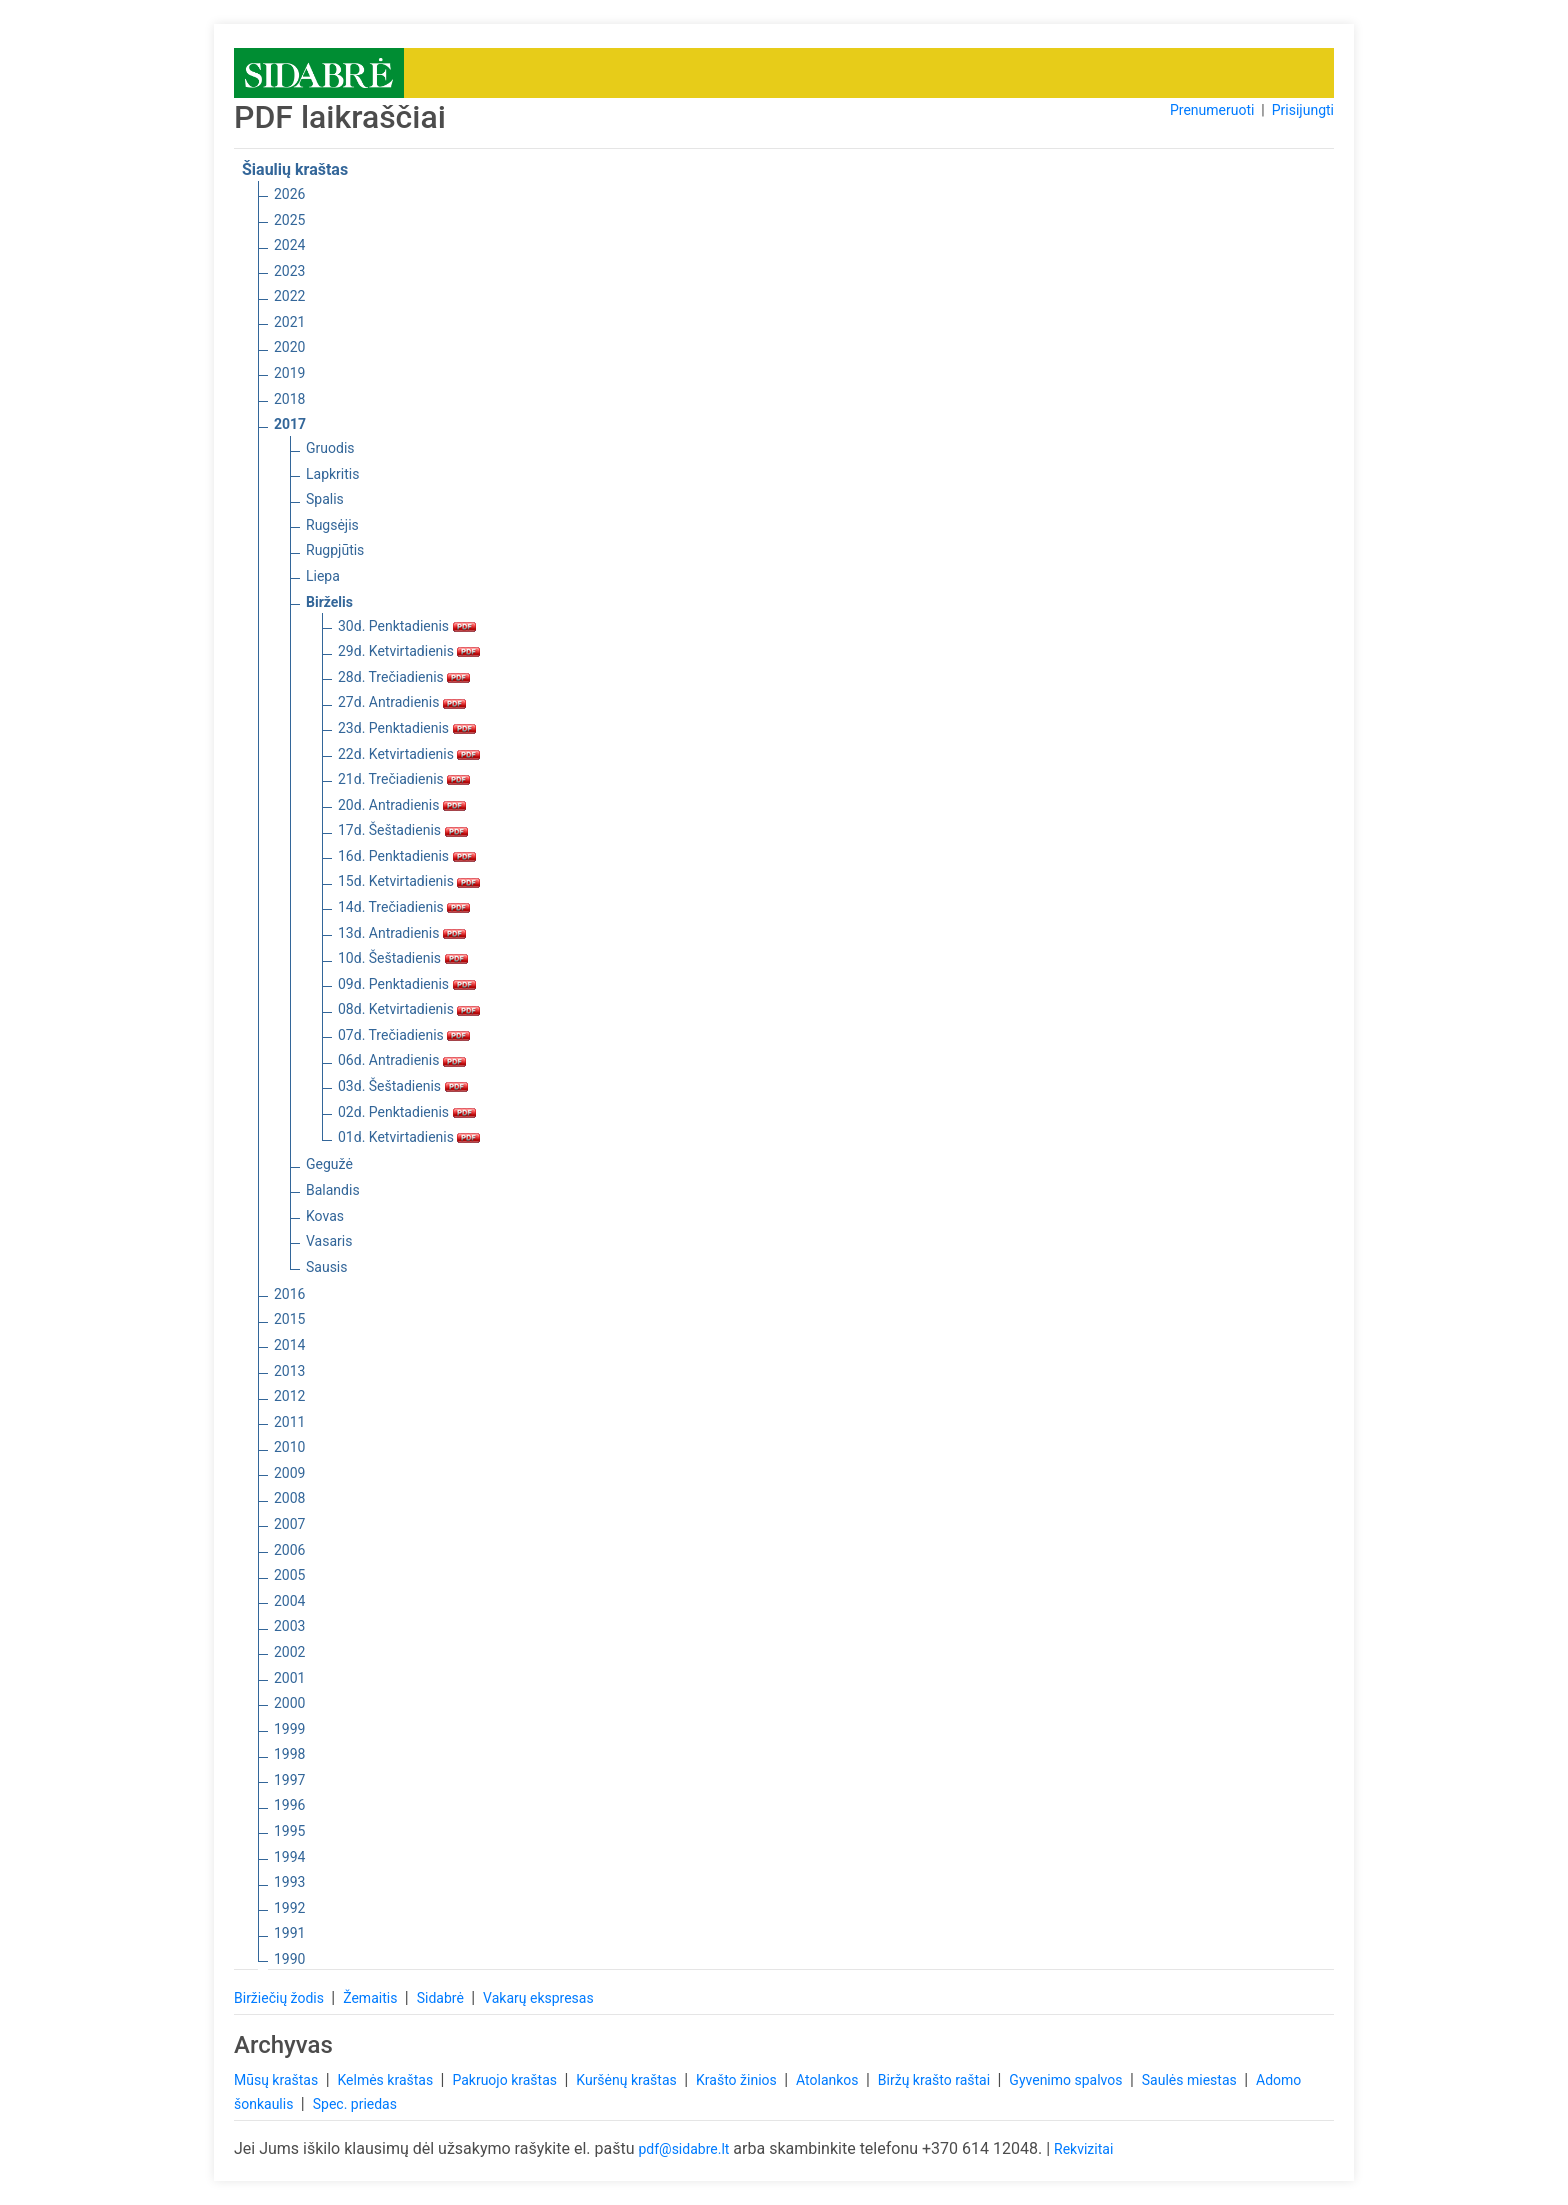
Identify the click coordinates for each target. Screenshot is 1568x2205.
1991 (289, 1933)
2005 (289, 1575)
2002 (289, 1652)
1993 (289, 1882)
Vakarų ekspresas (538, 1998)
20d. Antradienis (402, 805)
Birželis (329, 602)
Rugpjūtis (335, 550)
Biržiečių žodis (280, 1998)
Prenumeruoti (1212, 110)
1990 (289, 1959)
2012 (289, 1396)
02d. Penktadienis (407, 1112)
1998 (289, 1754)
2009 (289, 1473)
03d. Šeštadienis (403, 1086)
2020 (289, 347)
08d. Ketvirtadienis (409, 1009)
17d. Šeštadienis (403, 830)
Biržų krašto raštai (936, 2080)
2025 (289, 220)
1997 (289, 1780)
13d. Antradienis (402, 933)
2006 (289, 1550)
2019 (289, 373)
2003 (289, 1626)
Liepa (323, 576)
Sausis (327, 1267)
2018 (289, 399)
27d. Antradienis (402, 702)
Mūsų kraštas (278, 2080)
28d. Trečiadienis (404, 677)
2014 (289, 1345)
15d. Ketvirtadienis (409, 881)
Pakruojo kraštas (506, 2080)
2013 (289, 1371)
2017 (290, 424)
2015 (289, 1319)
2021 (289, 322)
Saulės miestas (1191, 2080)
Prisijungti (1303, 110)
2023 (289, 271)
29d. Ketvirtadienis (409, 651)
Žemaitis (372, 1998)
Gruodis (330, 448)
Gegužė (329, 1164)
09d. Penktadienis (407, 984)
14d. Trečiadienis (404, 907)
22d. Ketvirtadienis (409, 754)
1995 (289, 1831)
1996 (289, 1805)
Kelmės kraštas (386, 2080)
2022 (289, 296)
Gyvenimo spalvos (1067, 2080)
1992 (289, 1908)
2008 (289, 1498)
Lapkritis (332, 474)
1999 (289, 1729)
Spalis (325, 499)
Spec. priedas (355, 2104)
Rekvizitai (1083, 2149)
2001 (289, 1678)
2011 (289, 1422)
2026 (289, 194)
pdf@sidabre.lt (683, 2149)
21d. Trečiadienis (404, 779)
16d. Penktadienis (407, 856)
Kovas (325, 1216)
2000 (289, 1703)
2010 (289, 1447)
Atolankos (829, 2080)
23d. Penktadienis (407, 728)
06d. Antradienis (402, 1060)
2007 (289, 1524)
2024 (289, 245)
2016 (289, 1294)
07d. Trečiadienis (404, 1035)
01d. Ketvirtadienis (409, 1137)
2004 (289, 1601)
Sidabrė (442, 1998)
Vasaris (329, 1241)
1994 (289, 1857)
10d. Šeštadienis (403, 958)
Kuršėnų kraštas (628, 2080)
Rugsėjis (332, 525)
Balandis (333, 1190)
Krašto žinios (738, 2080)
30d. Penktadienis (407, 626)
